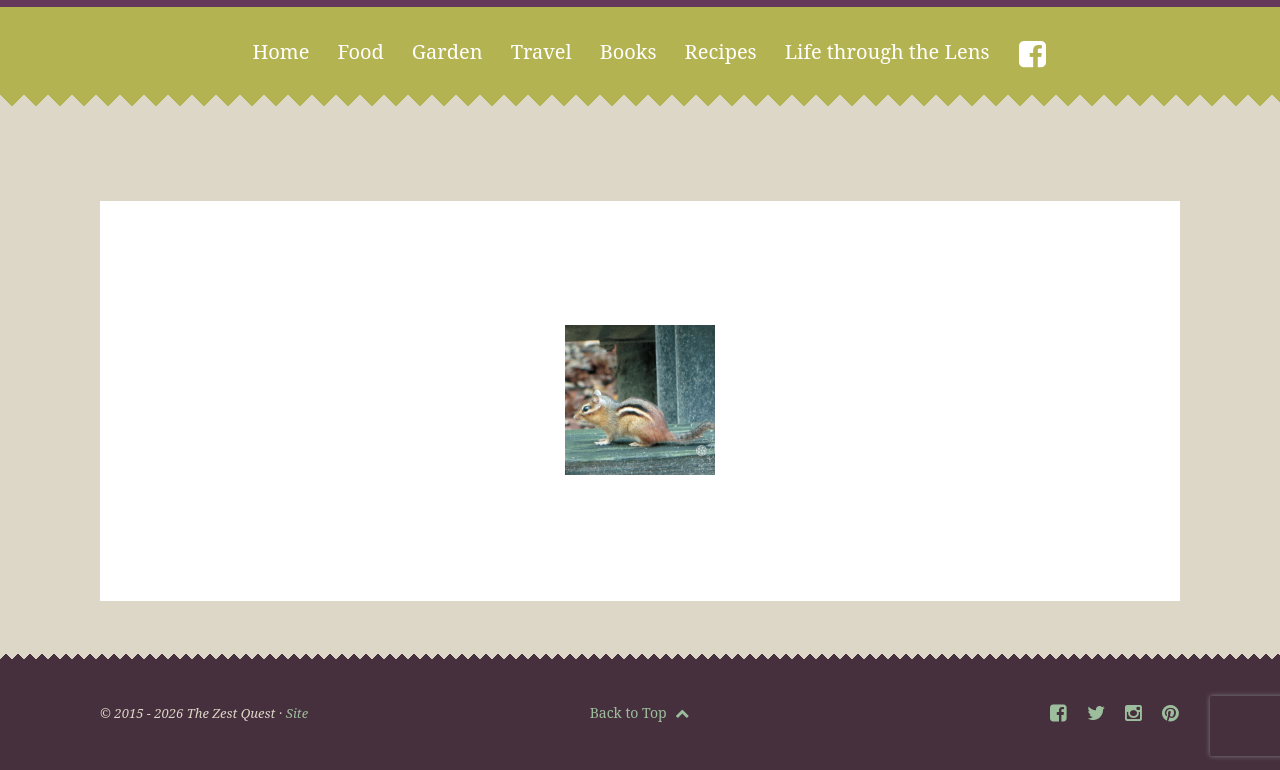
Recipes (721, 51)
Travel (541, 51)
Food (360, 51)
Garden (447, 51)
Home (280, 51)
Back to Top (640, 712)
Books (628, 51)
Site (297, 713)
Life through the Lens (887, 51)
